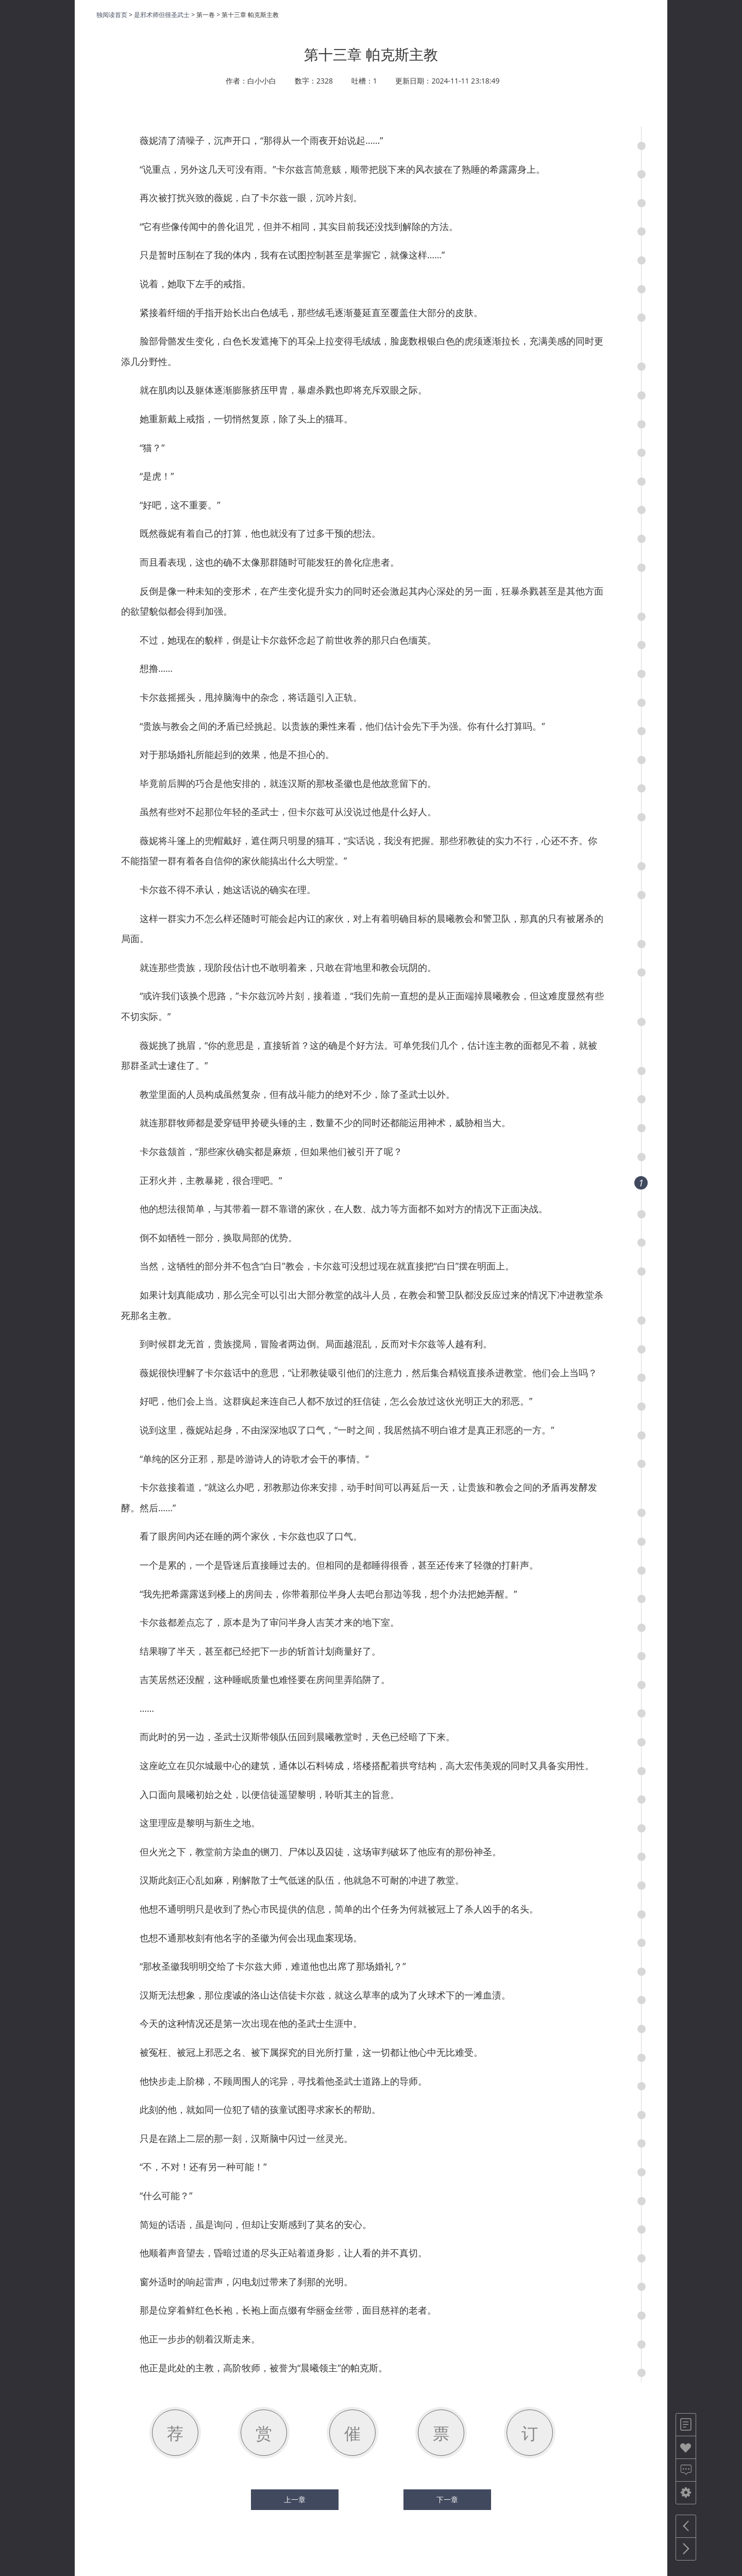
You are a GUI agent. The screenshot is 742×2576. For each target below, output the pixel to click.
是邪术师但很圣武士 (162, 14)
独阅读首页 (111, 14)
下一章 (447, 2500)
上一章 (295, 2500)
